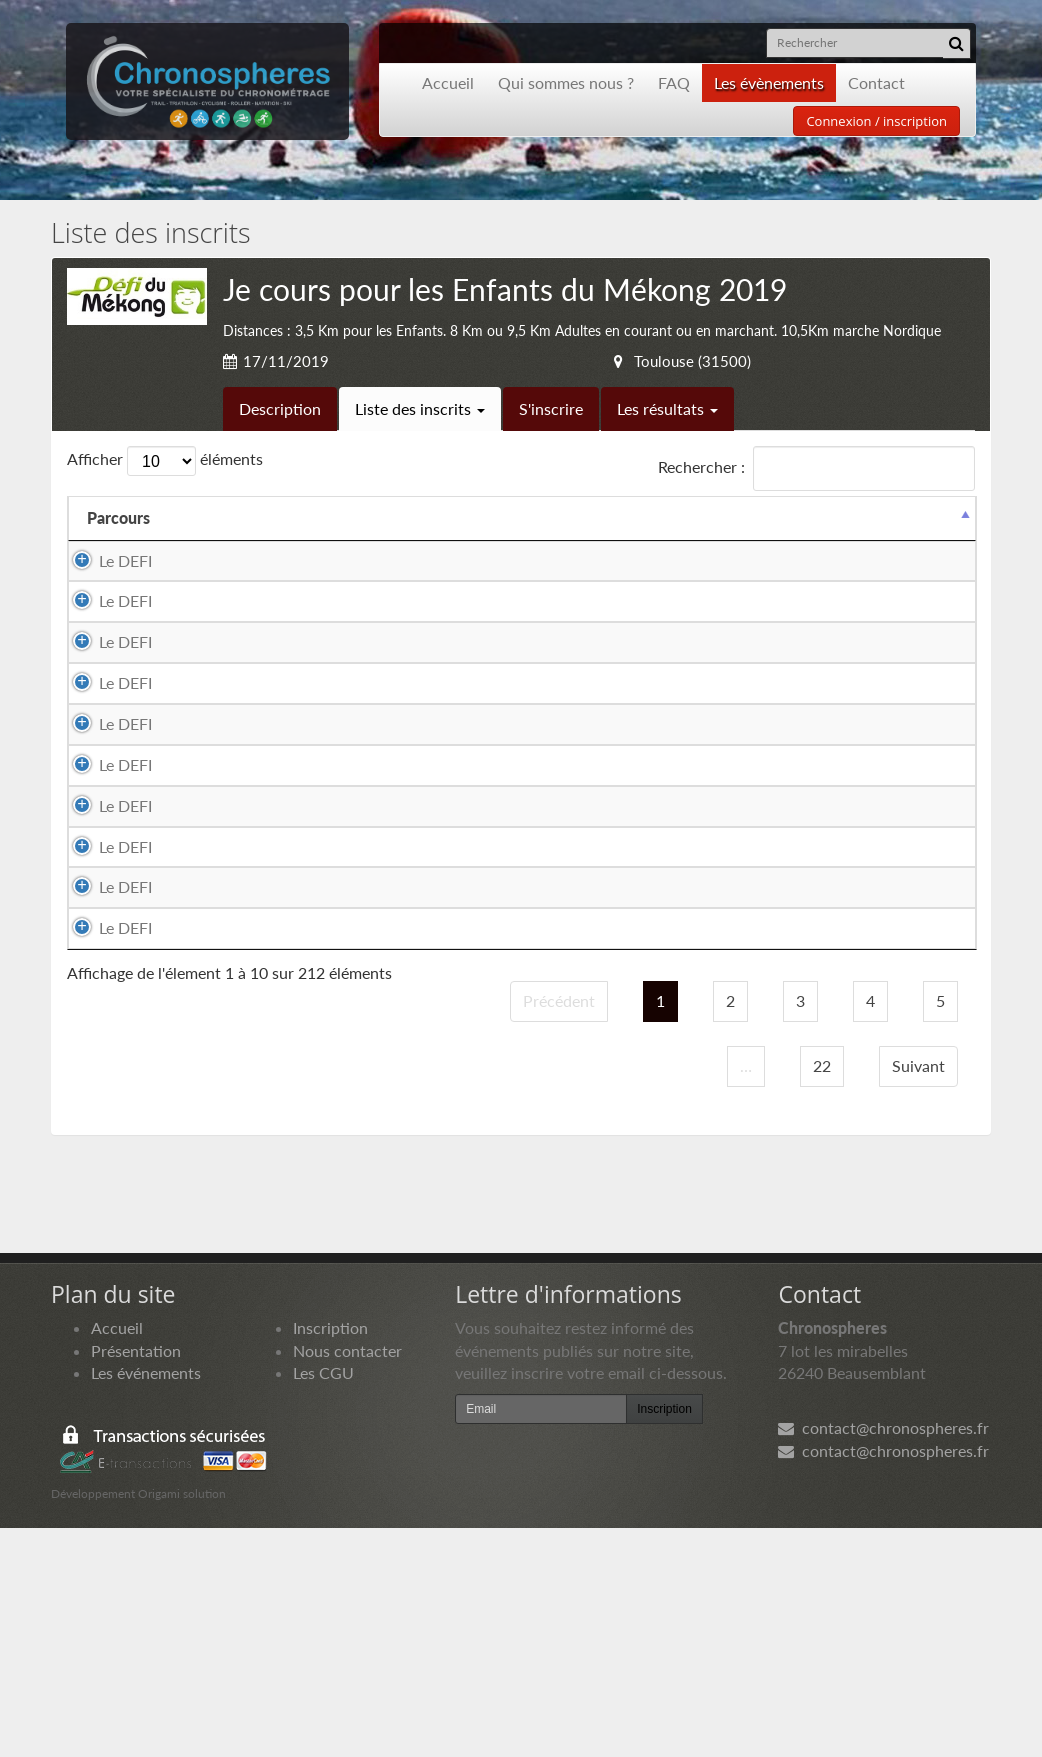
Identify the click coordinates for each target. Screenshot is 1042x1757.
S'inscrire (551, 408)
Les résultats (667, 408)
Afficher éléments (165, 461)
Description (280, 408)
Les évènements (769, 82)
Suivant (918, 1293)
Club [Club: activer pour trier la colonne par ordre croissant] (658, 517)
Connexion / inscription (876, 121)
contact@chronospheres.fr (883, 1656)
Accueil (448, 82)
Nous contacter (347, 1578)
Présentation (136, 1578)
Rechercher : (816, 468)
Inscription (330, 1555)
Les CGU (323, 1601)
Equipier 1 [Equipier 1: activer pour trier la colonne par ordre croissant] (273, 517)
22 (822, 1293)
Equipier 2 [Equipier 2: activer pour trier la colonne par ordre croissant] (526, 517)
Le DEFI (105, 560)
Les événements (146, 1601)
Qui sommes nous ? (566, 82)
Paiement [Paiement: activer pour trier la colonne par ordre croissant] (848, 517)
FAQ (674, 82)
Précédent (559, 1229)
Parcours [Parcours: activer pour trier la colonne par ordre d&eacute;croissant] (118, 517)
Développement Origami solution (138, 1722)
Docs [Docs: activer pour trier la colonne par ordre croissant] (939, 517)
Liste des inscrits (420, 408)
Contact (876, 82)
